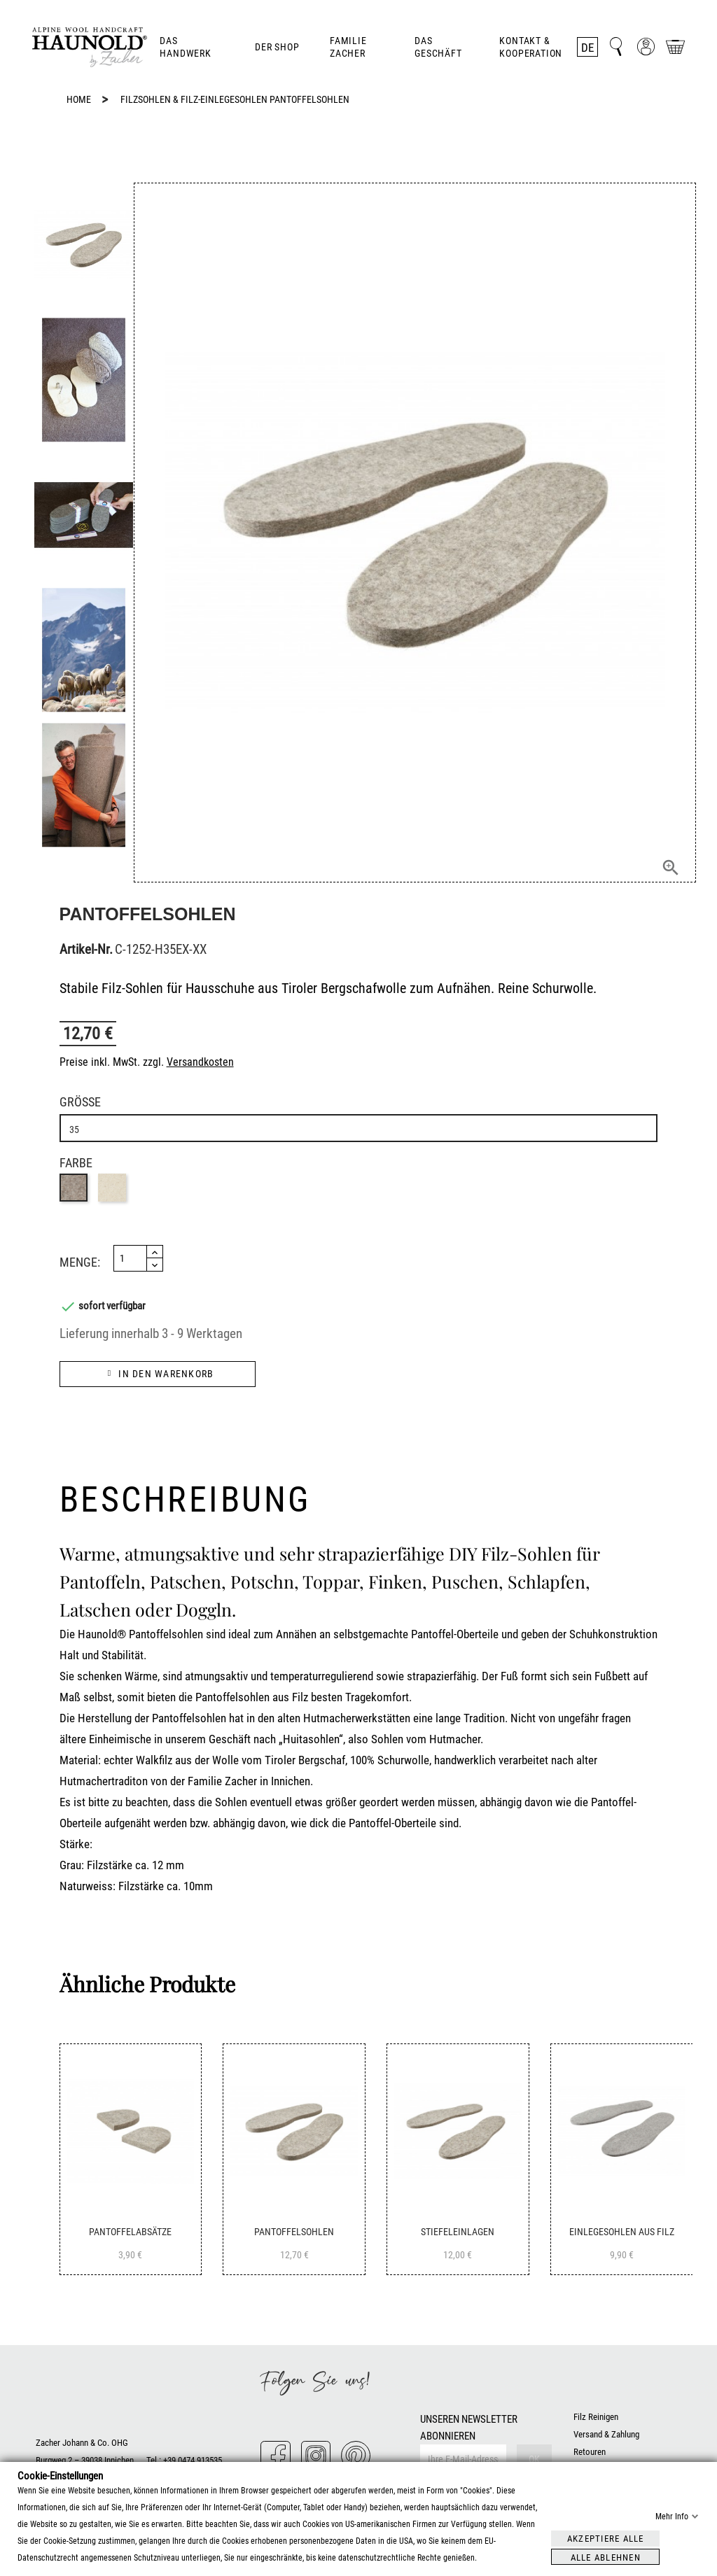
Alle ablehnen (606, 2557)
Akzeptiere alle (605, 2538)
